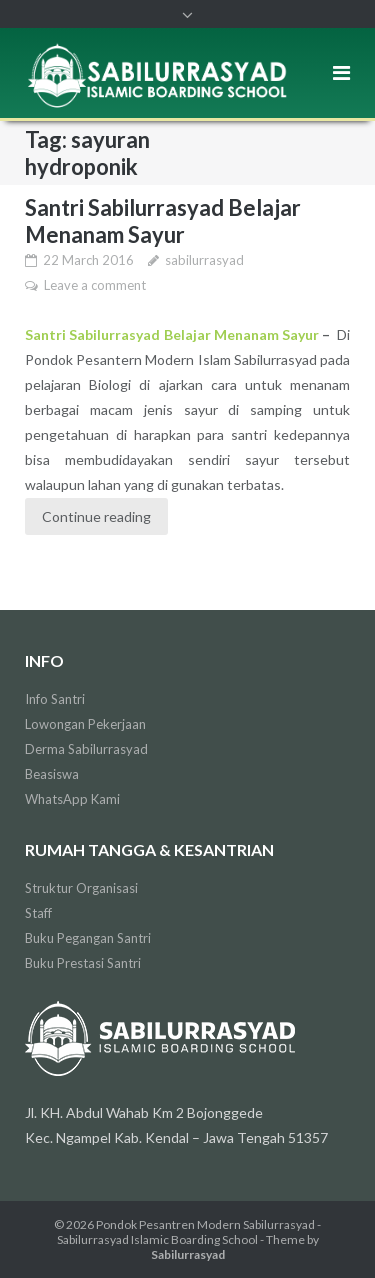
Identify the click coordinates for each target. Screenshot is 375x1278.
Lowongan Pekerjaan (85, 724)
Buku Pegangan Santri (88, 938)
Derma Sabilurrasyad (86, 749)
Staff (38, 913)
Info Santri (55, 699)
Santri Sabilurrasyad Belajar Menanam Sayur (163, 221)
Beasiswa (52, 774)
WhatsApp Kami (72, 799)
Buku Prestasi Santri (83, 963)
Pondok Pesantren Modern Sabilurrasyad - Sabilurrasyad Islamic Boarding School (189, 1232)
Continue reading (96, 516)
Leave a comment (95, 285)
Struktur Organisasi (81, 888)
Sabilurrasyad (188, 1254)
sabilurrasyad (204, 260)
